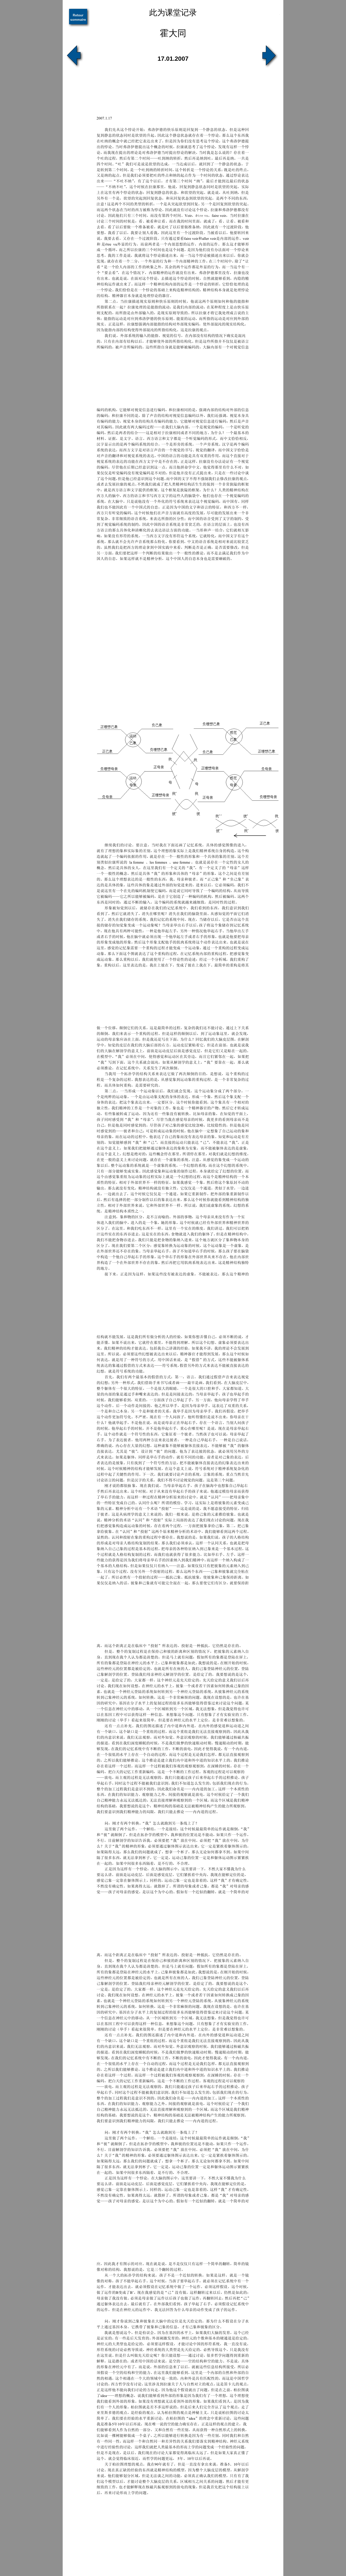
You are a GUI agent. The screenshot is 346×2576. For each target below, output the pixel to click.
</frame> (279, 14)
